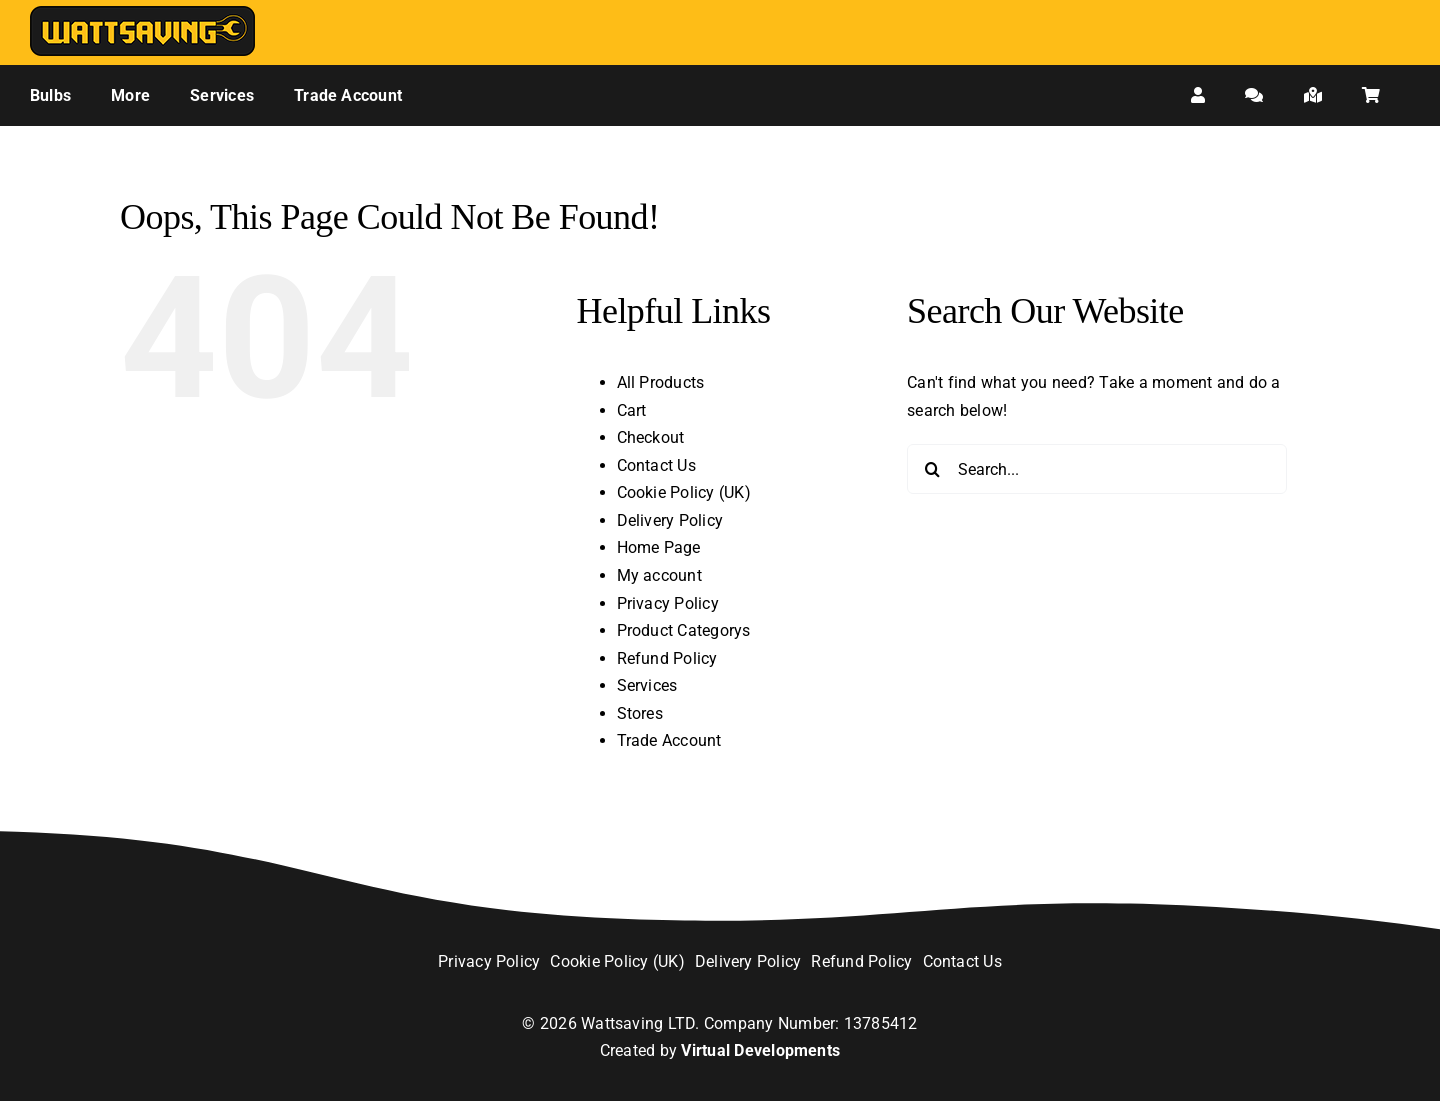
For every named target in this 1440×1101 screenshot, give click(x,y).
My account (659, 575)
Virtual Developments (760, 1050)
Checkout (651, 437)
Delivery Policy (670, 520)
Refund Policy (667, 658)
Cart (632, 410)
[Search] (932, 469)
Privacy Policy (668, 603)
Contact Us (656, 465)
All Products (661, 382)
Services (647, 685)
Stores (640, 713)
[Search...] (1097, 469)
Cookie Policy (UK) (684, 492)
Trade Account (669, 740)
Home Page (659, 547)
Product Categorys (684, 630)
